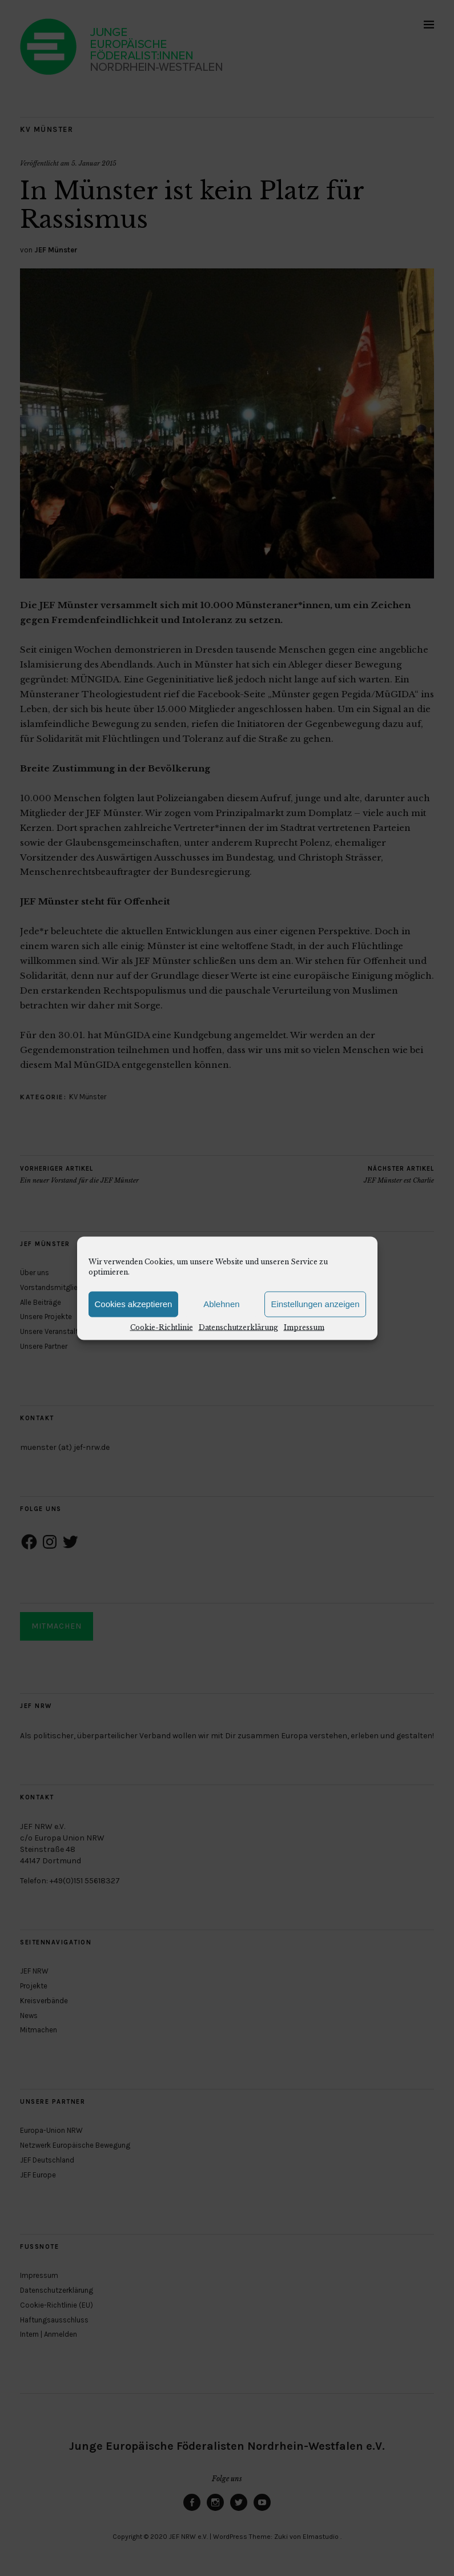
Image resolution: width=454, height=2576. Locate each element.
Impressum (304, 1327)
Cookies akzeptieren (133, 1304)
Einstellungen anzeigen (315, 1304)
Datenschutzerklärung (238, 1327)
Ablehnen (221, 1304)
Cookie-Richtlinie (161, 1327)
